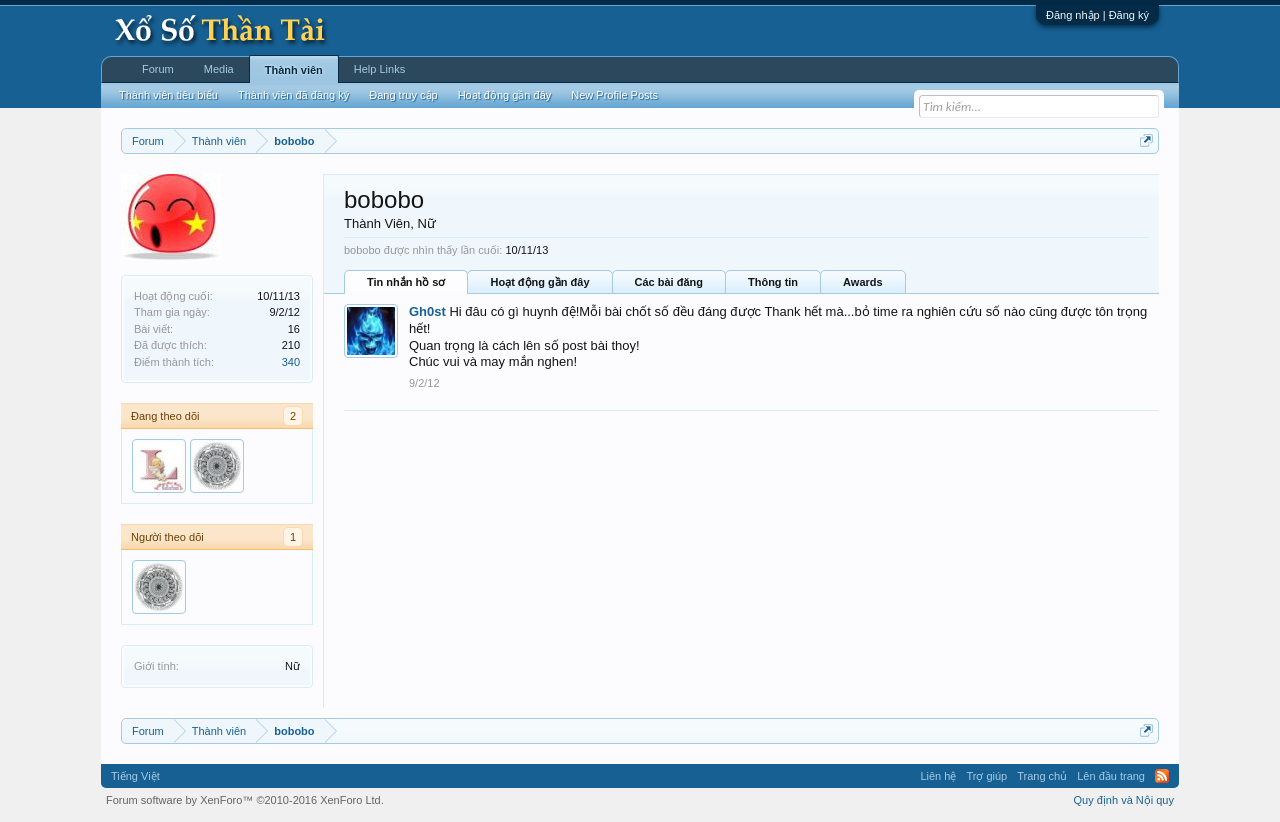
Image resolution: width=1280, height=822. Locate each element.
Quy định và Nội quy (1124, 800)
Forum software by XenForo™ (245, 800)
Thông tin (773, 282)
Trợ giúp (986, 776)
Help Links (379, 69)
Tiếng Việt (135, 776)
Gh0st (427, 311)
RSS (1162, 776)
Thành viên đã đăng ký (293, 95)
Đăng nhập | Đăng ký (1097, 15)
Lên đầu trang (1111, 776)
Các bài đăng (669, 282)
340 (291, 362)
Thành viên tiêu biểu (168, 95)
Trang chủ (1042, 776)
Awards (863, 282)
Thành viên (294, 70)
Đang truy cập (403, 95)
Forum (158, 69)
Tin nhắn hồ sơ (406, 282)
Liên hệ (938, 776)
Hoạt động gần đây (539, 282)
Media (219, 69)
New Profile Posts (614, 95)
